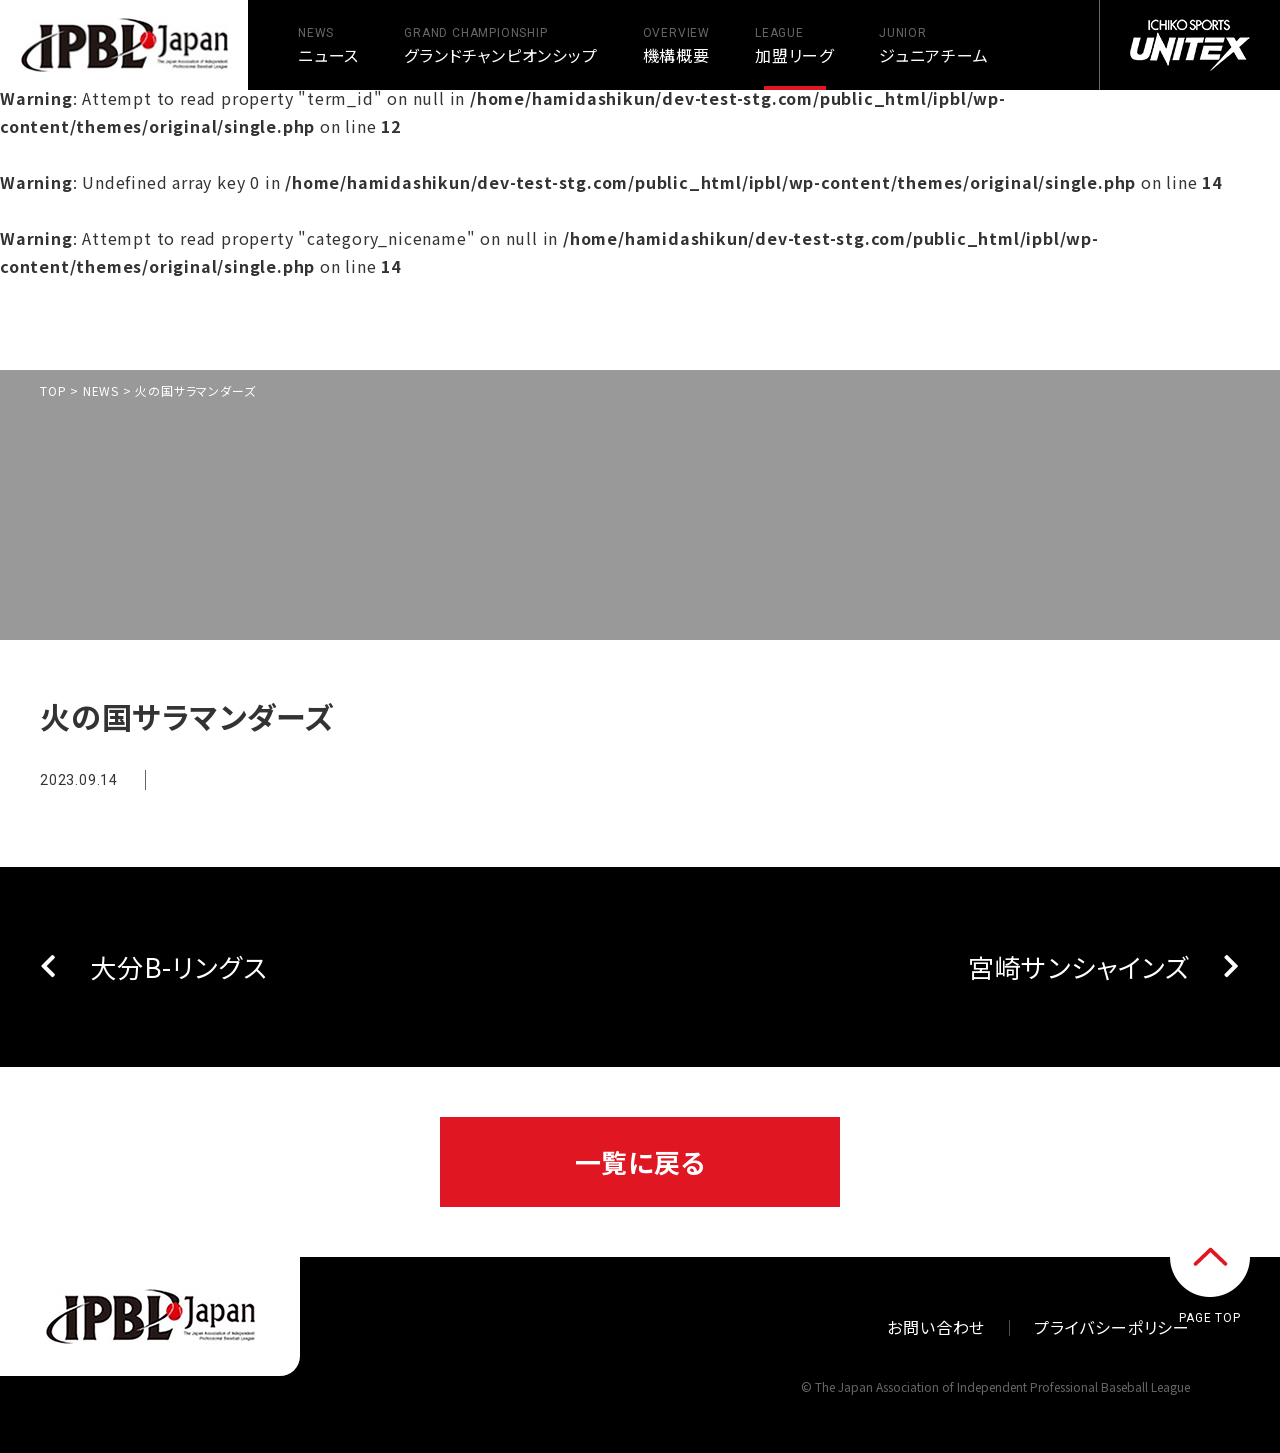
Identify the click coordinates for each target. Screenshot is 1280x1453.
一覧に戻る (640, 1161)
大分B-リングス (178, 966)
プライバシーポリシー (1112, 1327)
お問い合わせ (936, 1327)
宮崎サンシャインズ (1079, 966)
